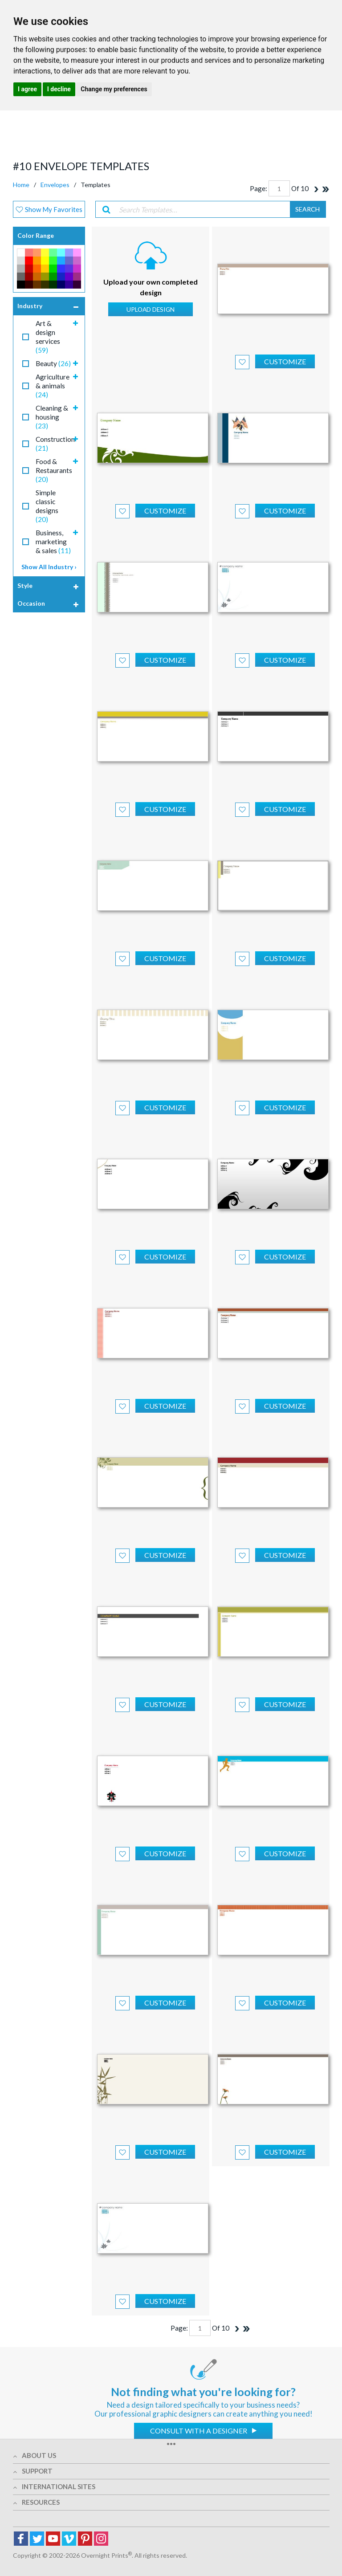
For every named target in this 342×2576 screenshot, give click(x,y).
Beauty (53, 363)
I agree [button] (27, 89)
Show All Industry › (49, 567)
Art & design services (48, 336)
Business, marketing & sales (53, 541)
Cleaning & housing (52, 417)
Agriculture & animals (52, 386)
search (307, 209)
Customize (285, 361)
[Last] (326, 189)
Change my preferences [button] (114, 89)
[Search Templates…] (201, 209)
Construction (55, 443)
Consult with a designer (199, 2430)
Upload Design (150, 309)
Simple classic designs (47, 506)
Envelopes (55, 184)
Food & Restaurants (54, 470)
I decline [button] (59, 89)
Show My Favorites (49, 209)
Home (21, 184)
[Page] (279, 188)
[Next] (316, 189)
